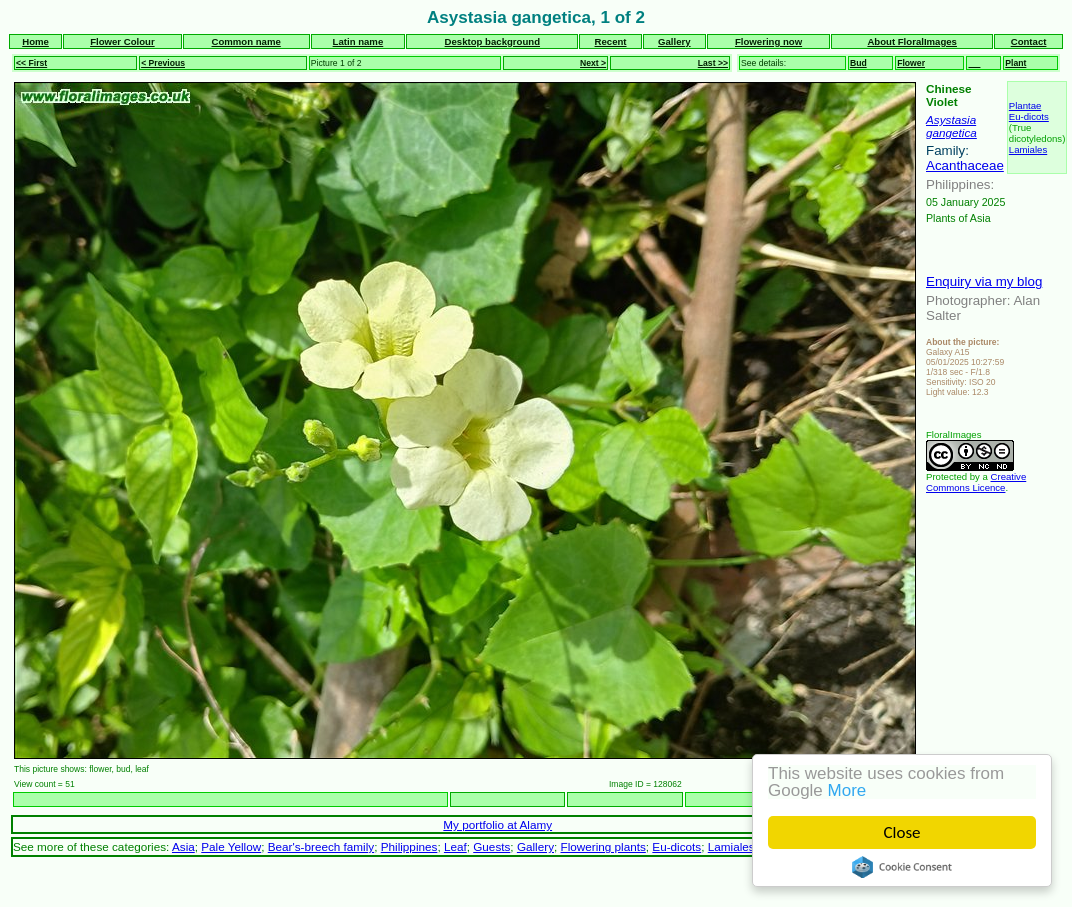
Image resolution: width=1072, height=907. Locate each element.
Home (35, 41)
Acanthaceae (965, 165)
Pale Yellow (231, 846)
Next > (593, 63)
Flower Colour (122, 41)
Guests (491, 846)
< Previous (163, 63)
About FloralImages (912, 41)
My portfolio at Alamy (497, 824)
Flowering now (768, 41)
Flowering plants (603, 846)
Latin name (358, 41)
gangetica (951, 132)
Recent (611, 41)
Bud (858, 63)
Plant (1015, 63)
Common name (245, 41)
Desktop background (492, 41)
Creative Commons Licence (976, 482)
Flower (911, 63)
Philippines (409, 846)
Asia (183, 846)
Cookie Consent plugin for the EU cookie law (902, 867)
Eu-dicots (1029, 116)
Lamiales (1028, 149)
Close (902, 832)
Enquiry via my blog (984, 281)
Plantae (1025, 105)
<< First (31, 63)
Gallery (674, 41)
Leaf (455, 846)
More (847, 790)
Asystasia (951, 119)
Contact (1029, 41)
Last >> (713, 63)
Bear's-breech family (321, 846)
